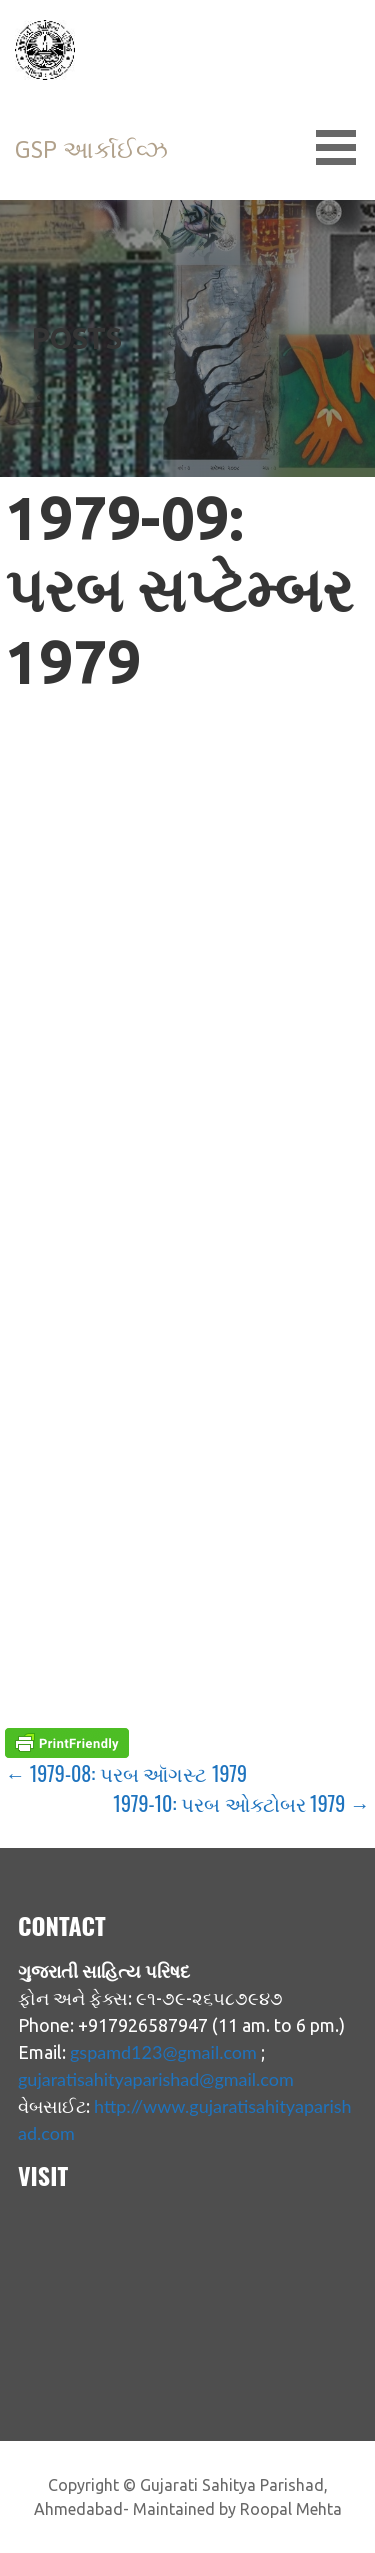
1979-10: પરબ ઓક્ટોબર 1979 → (241, 1803)
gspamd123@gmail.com (163, 2052)
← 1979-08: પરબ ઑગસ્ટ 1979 (126, 1773)
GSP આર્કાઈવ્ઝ (91, 149)
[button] (343, 147)
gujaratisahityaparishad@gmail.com (156, 2079)
